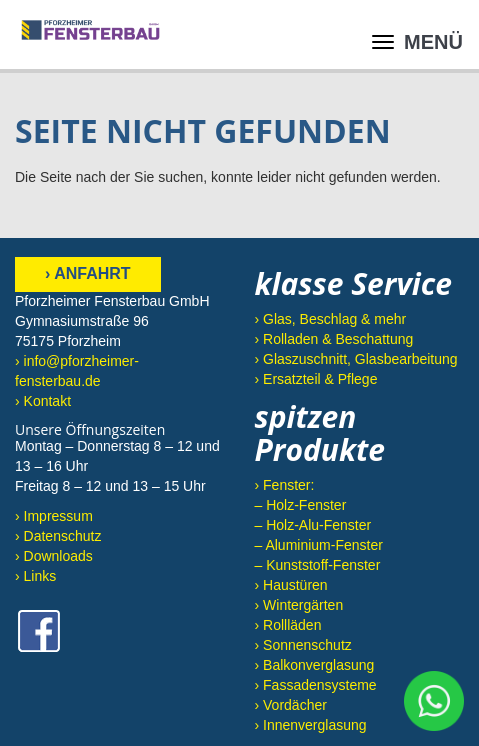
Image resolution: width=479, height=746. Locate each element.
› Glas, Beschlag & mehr (331, 319)
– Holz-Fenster (301, 505)
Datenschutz (63, 536)
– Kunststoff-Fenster (318, 565)
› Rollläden (288, 625)
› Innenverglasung (311, 725)
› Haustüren (291, 585)
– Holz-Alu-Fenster (313, 525)
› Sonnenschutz (303, 645)
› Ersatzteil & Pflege (316, 379)
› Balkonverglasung (315, 665)
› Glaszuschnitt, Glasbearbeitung (356, 359)
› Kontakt (43, 401)
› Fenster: (285, 485)
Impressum (58, 516)
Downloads (58, 556)
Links (40, 576)
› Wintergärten (299, 605)
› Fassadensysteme (316, 685)
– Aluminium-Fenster (319, 545)
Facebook (39, 631)
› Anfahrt (88, 273)
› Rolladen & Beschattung (334, 339)
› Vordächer (291, 705)
